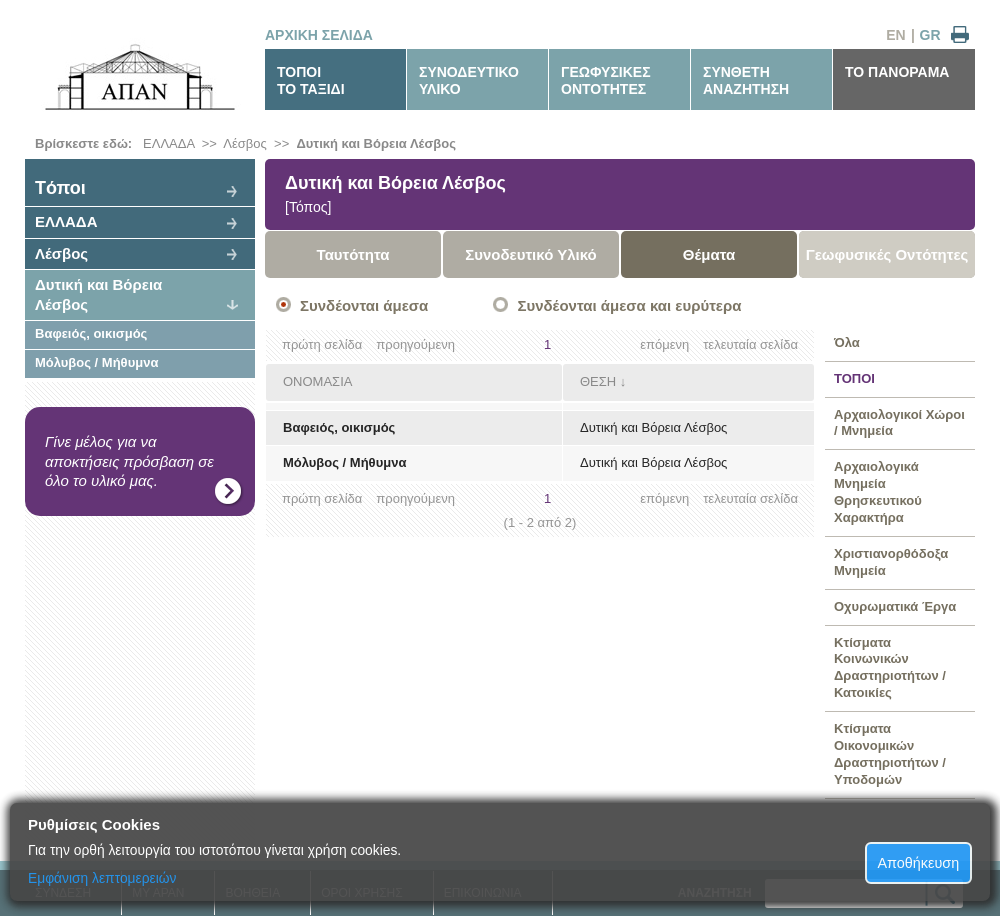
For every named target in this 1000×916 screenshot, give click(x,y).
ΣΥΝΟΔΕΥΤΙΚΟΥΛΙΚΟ (469, 80)
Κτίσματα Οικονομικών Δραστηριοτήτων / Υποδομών (890, 754)
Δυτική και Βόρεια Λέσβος (376, 143)
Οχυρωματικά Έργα (895, 606)
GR (930, 35)
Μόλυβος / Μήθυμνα (96, 362)
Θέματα (709, 254)
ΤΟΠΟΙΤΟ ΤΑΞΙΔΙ (311, 80)
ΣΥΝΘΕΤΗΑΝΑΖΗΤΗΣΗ (746, 80)
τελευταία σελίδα (750, 344)
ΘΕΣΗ (598, 381)
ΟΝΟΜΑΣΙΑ (317, 381)
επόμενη (664, 344)
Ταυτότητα (353, 254)
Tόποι (60, 188)
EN (895, 35)
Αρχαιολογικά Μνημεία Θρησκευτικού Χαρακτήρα (878, 492)
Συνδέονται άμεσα (364, 305)
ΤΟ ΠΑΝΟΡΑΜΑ (897, 72)
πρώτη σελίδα (322, 344)
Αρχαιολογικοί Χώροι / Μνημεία (899, 423)
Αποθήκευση (919, 863)
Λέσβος (244, 143)
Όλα (847, 342)
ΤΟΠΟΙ (854, 378)
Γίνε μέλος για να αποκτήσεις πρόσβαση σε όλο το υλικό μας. (129, 461)
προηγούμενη (415, 344)
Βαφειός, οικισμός (91, 333)
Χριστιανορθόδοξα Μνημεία (891, 562)
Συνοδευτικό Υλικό (531, 254)
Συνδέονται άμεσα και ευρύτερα (629, 305)
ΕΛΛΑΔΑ (168, 143)
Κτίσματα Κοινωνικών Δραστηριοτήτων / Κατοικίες (890, 668)
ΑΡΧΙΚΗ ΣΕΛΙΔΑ (319, 35)
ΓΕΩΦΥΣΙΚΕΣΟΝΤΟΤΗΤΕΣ (606, 80)
